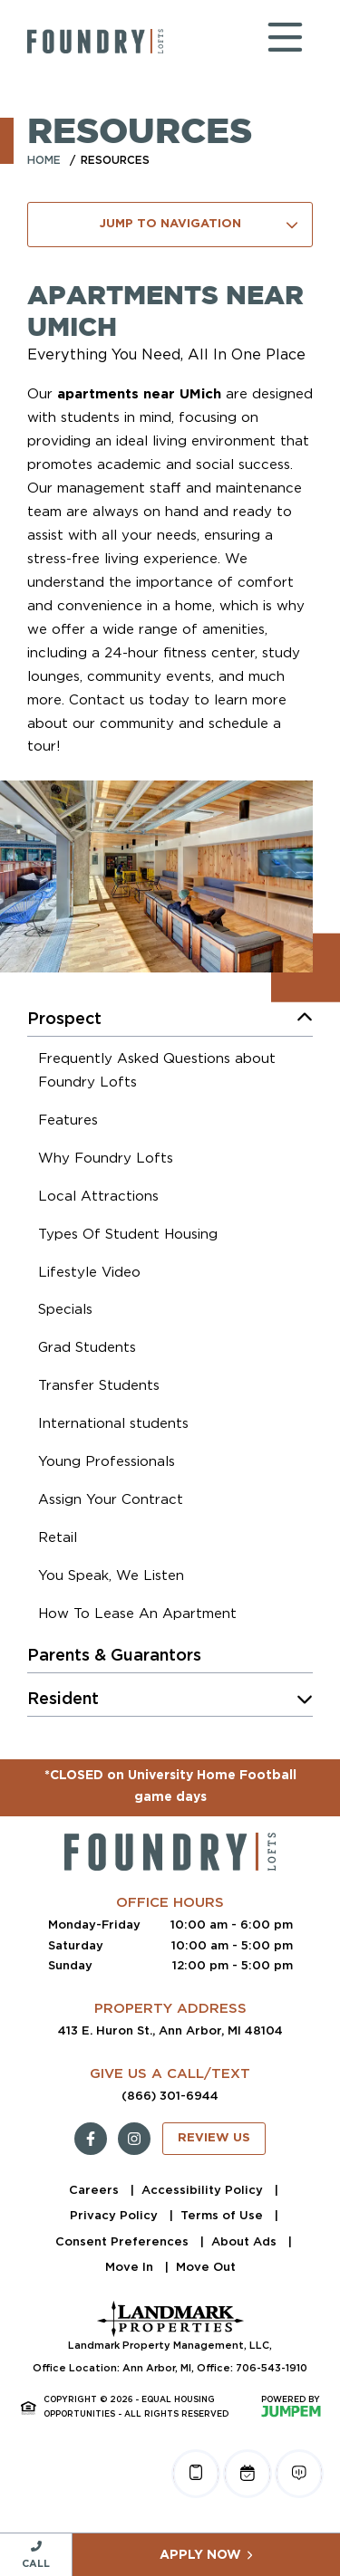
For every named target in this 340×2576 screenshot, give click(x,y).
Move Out (206, 2267)
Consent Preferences (123, 2241)
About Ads (245, 2241)
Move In (131, 2267)
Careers (95, 2190)
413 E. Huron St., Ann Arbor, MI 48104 (170, 2030)
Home (44, 160)
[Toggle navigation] (267, 40)
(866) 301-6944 (170, 2095)
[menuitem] (175, 1073)
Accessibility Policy (204, 2190)
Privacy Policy (115, 2215)
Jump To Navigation (199, 224)
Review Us (214, 2138)
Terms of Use (223, 2215)
